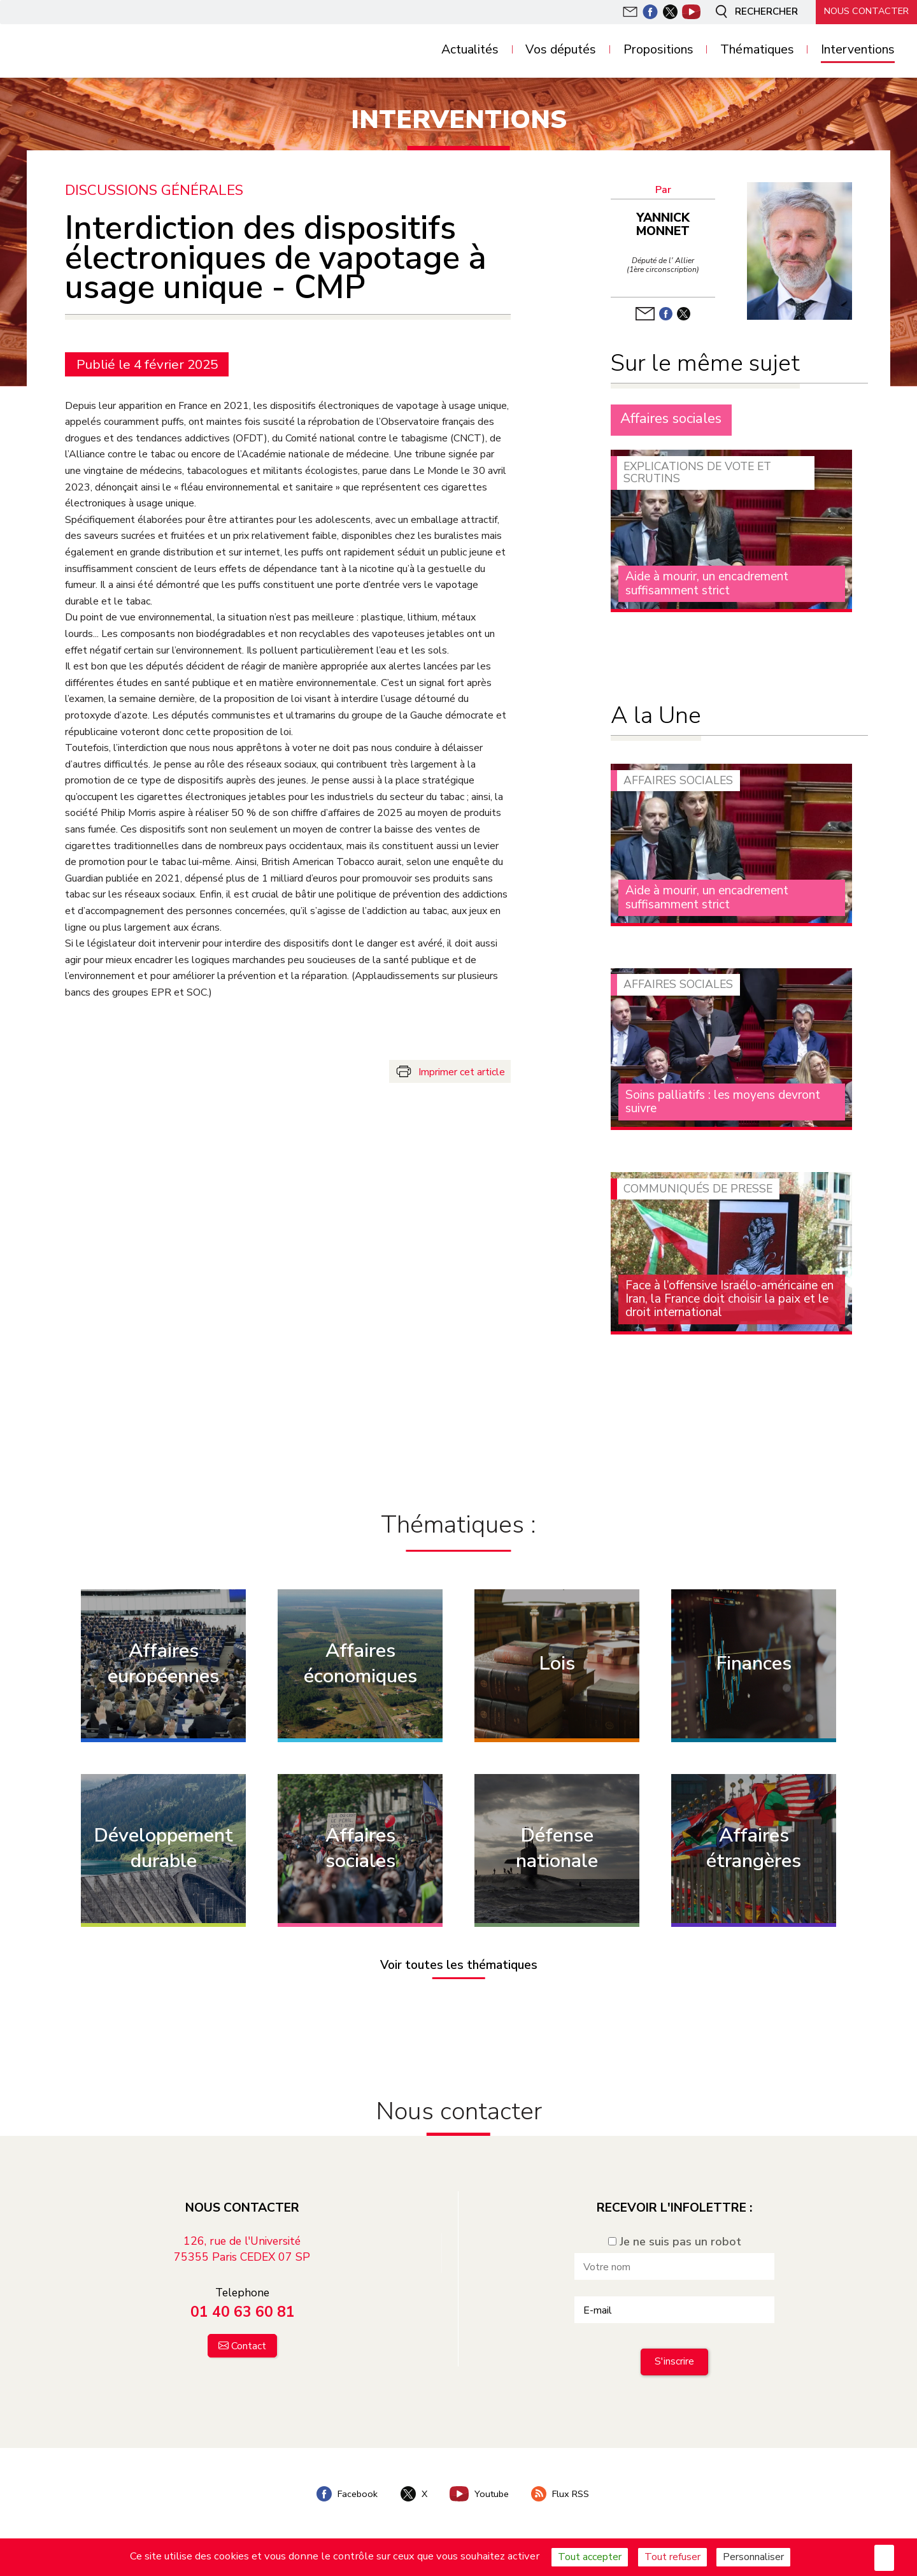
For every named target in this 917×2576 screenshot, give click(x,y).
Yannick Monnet (663, 225)
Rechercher (754, 11)
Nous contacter (866, 10)
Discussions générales (154, 190)
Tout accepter (590, 2557)
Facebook (347, 2494)
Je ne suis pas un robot (674, 2241)
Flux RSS (561, 2494)
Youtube (479, 2494)
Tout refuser (672, 2557)
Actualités (470, 50)
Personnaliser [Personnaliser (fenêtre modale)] (753, 2557)
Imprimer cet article (461, 1072)
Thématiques (757, 50)
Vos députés (560, 50)
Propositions (658, 50)
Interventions (858, 50)
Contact (248, 2346)
